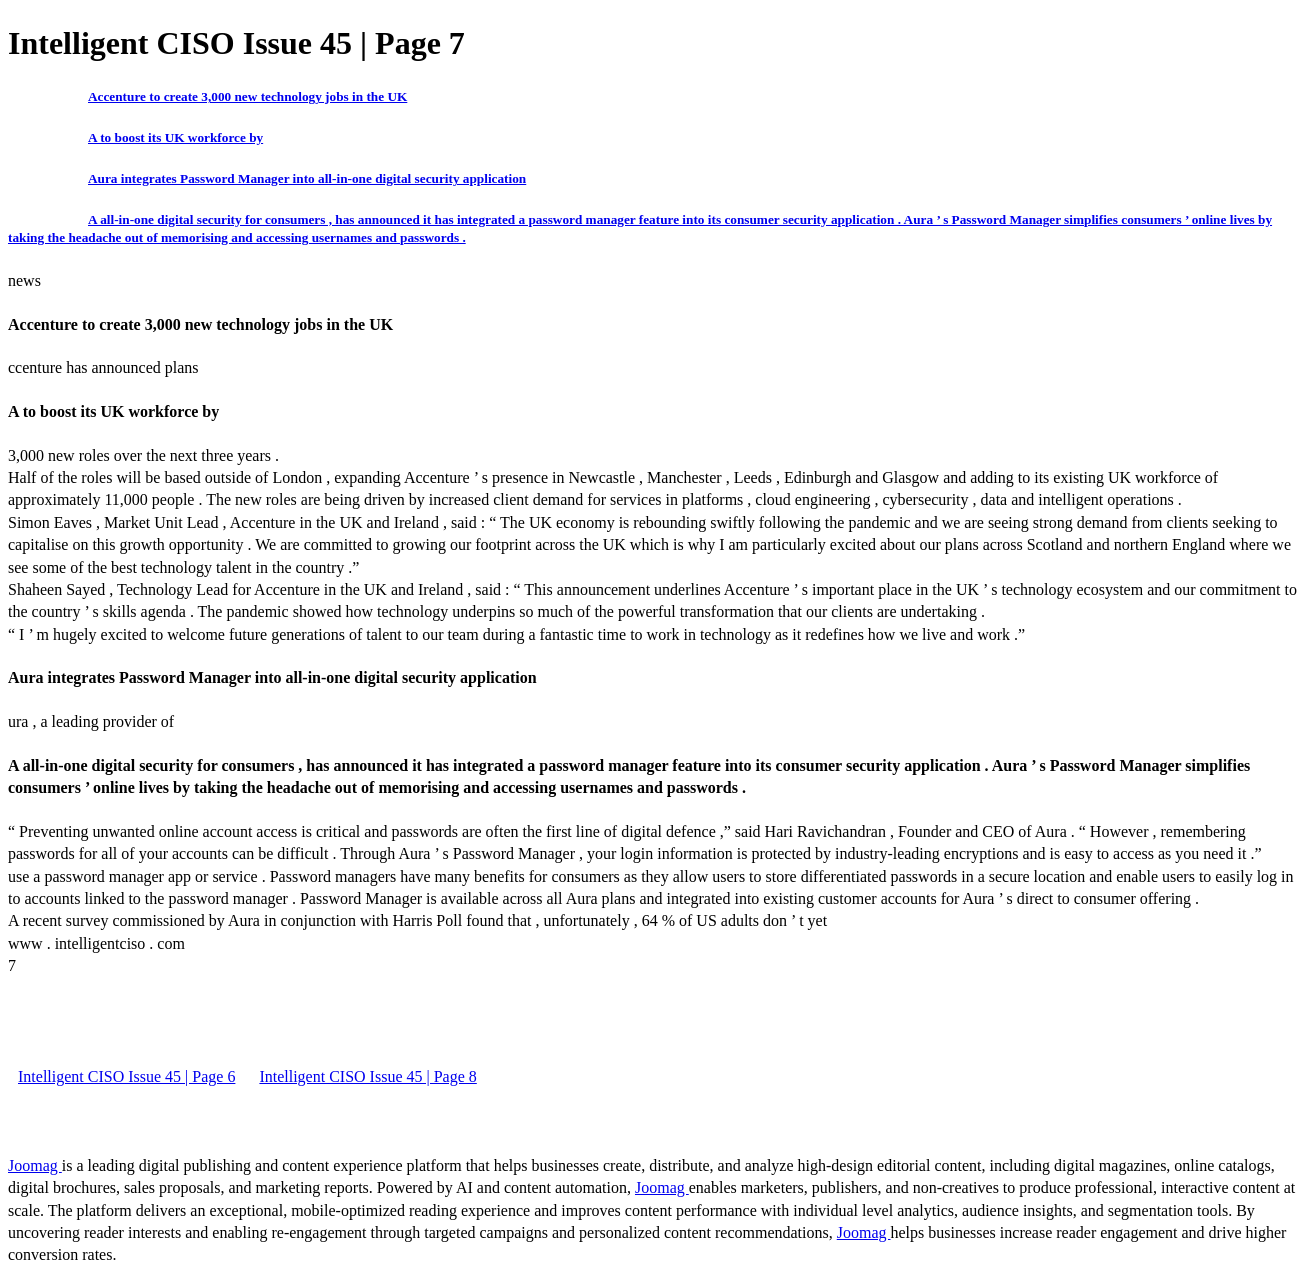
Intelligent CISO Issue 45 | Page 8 (367, 1076)
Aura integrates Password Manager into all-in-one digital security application (307, 178)
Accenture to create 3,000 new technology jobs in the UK (247, 96)
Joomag (35, 1165)
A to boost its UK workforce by (175, 137)
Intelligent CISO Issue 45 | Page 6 (126, 1076)
